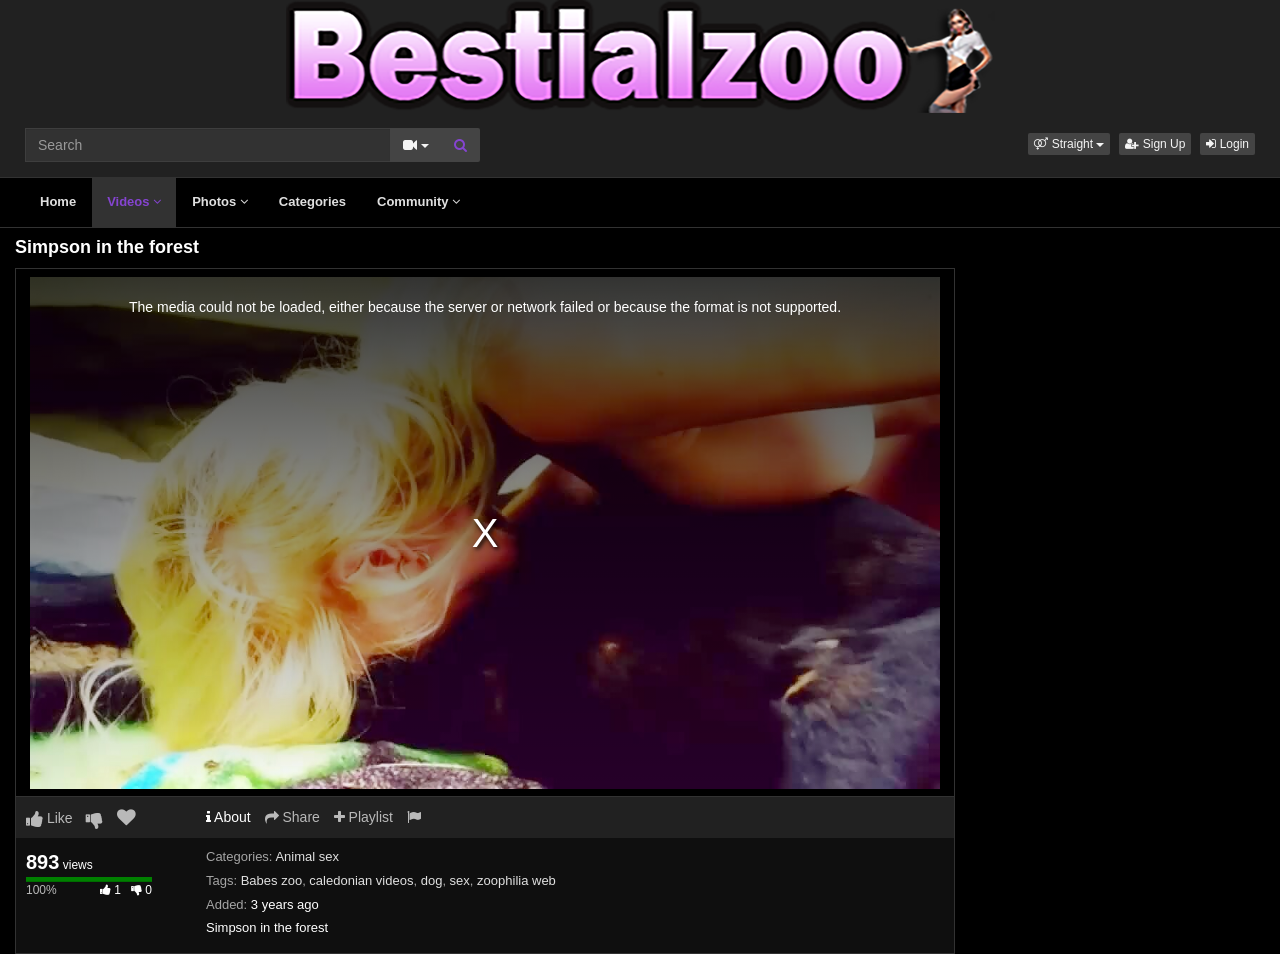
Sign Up (1155, 144)
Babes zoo (271, 880)
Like (49, 818)
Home (58, 201)
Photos (220, 201)
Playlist (363, 817)
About (228, 817)
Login (1227, 144)
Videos (134, 201)
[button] (1069, 144)
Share (292, 817)
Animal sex (307, 856)
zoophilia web (516, 880)
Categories (312, 201)
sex (460, 880)
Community (418, 201)
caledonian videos (361, 880)
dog (432, 880)
